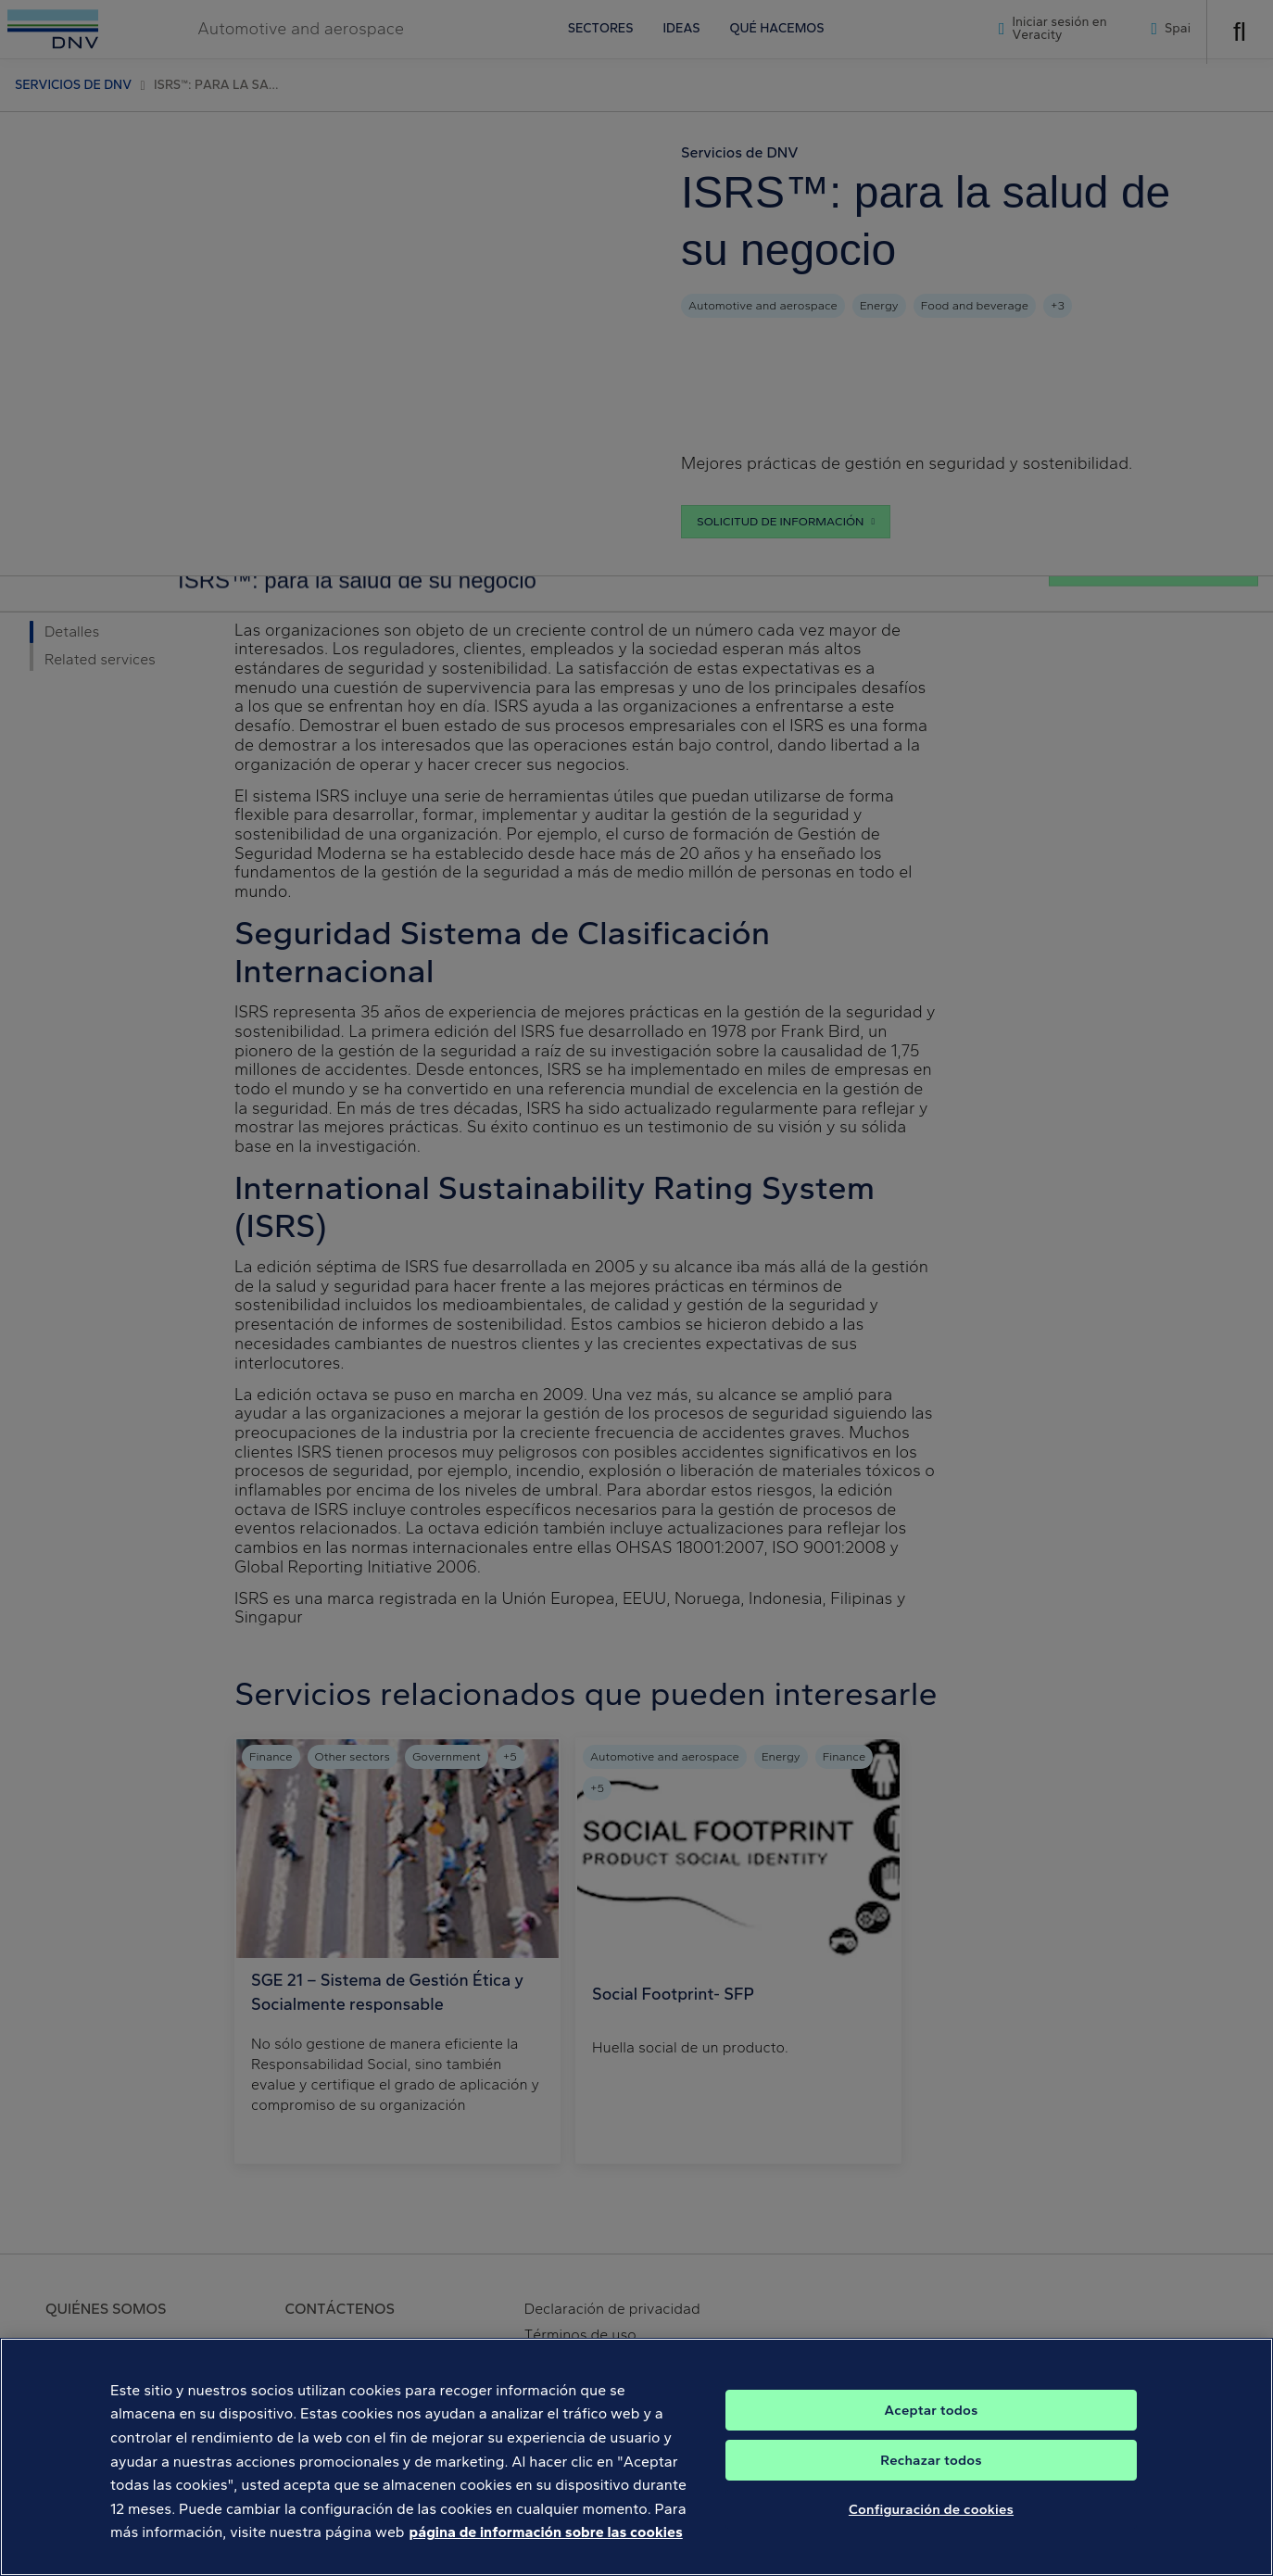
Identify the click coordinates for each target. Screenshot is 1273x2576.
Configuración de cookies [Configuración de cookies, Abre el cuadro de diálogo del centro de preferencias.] (931, 2541)
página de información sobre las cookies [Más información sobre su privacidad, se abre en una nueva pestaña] (546, 2564)
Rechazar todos (930, 2492)
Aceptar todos (931, 2442)
